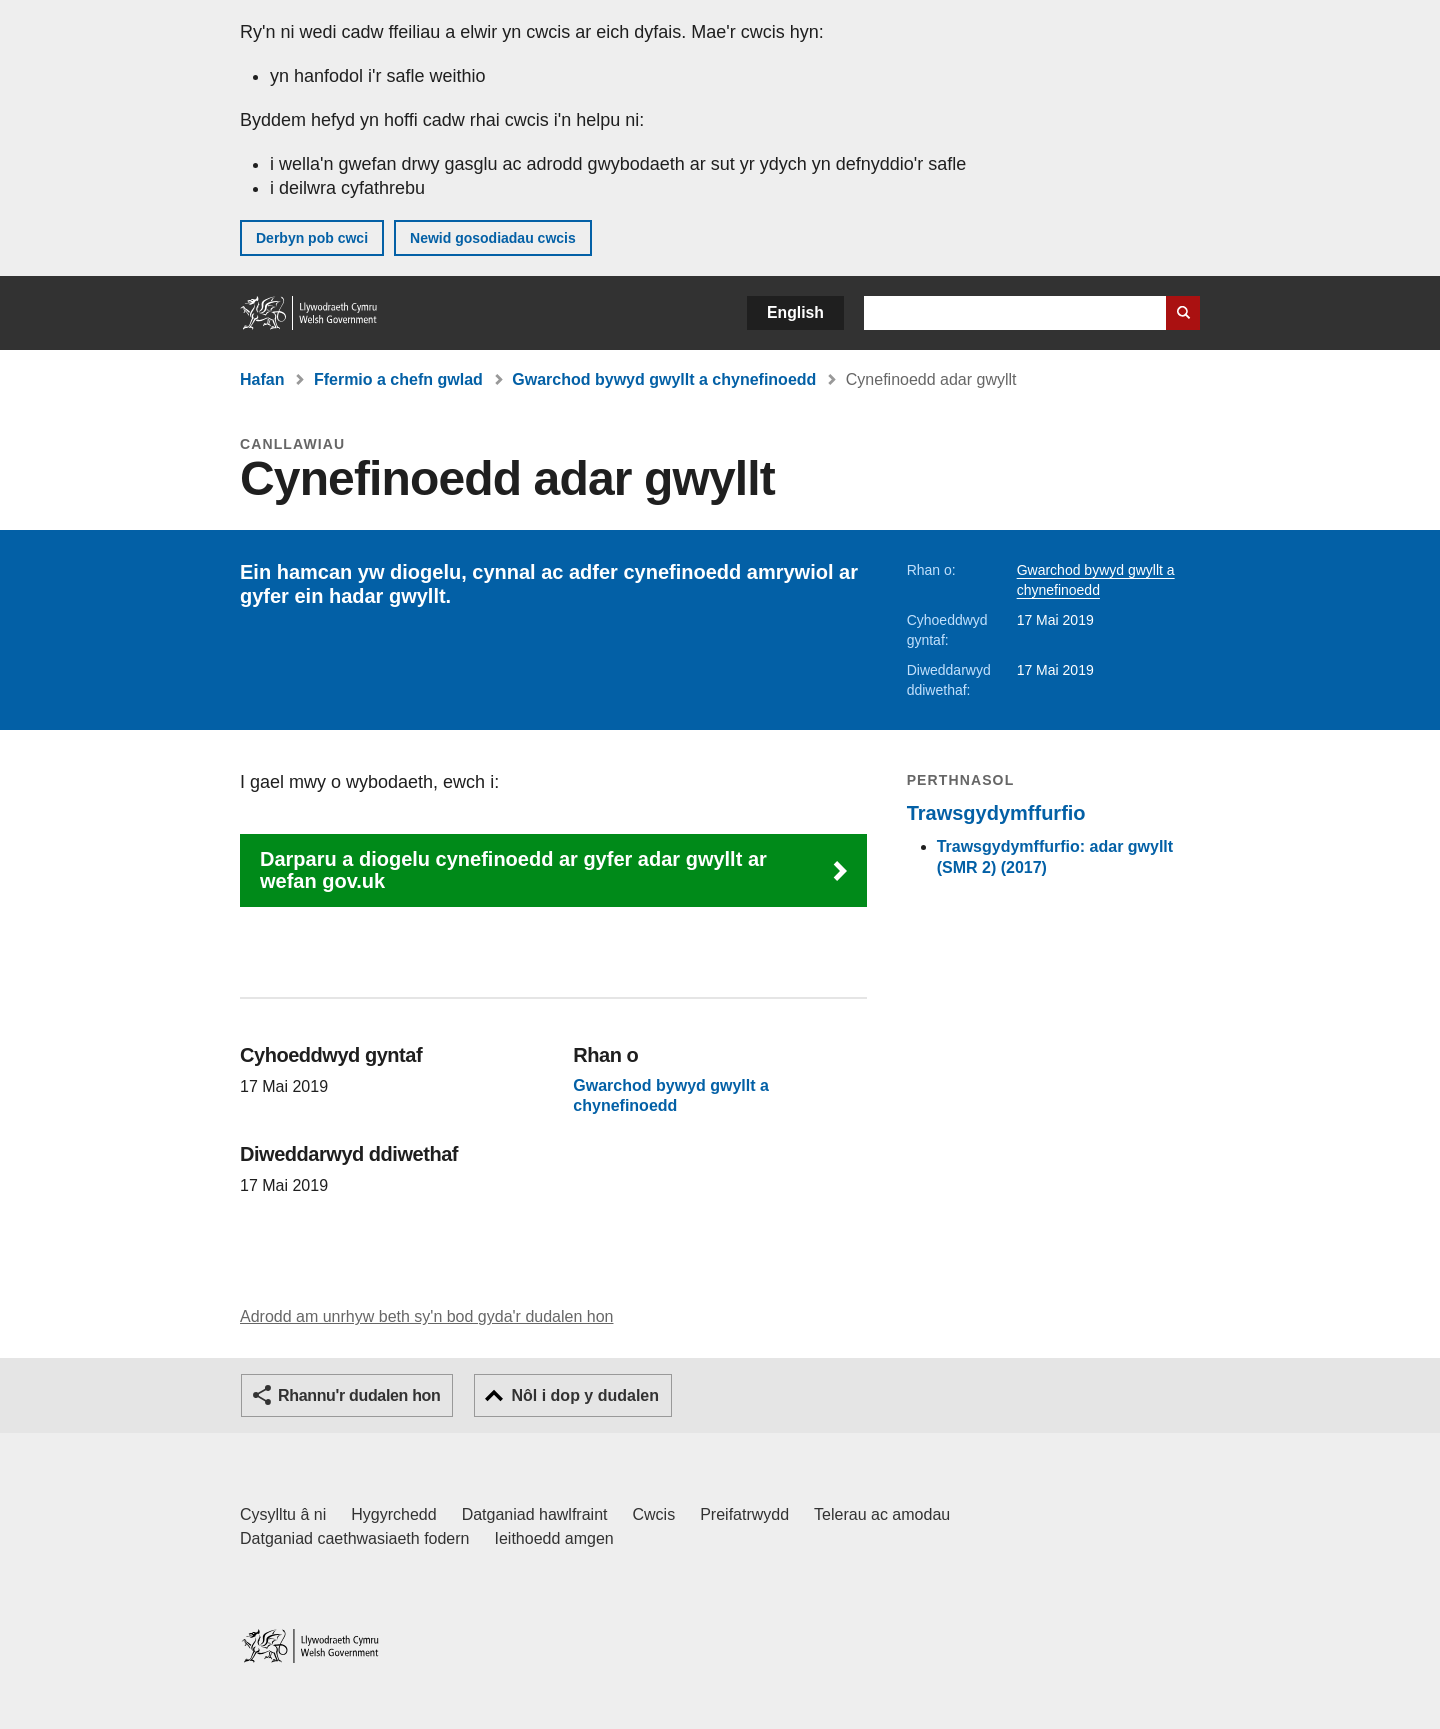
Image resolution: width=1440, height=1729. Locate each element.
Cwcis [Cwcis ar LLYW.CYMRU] (654, 1514)
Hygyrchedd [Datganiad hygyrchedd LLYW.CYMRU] (393, 1514)
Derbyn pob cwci (312, 238)
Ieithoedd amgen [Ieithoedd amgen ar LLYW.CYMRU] (554, 1538)
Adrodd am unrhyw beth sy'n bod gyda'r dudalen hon (426, 1316)
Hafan (262, 379)
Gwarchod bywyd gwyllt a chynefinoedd (664, 379)
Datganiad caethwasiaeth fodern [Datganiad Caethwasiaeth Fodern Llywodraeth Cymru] (355, 1538)
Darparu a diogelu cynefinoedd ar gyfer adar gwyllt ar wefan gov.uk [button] (513, 870)
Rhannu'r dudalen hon (359, 1395)
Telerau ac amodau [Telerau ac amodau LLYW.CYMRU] (882, 1514)
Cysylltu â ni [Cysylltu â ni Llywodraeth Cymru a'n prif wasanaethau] (283, 1514)
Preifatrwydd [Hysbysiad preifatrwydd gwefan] (744, 1514)
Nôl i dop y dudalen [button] (585, 1395)
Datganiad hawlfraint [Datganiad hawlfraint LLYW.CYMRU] (535, 1514)
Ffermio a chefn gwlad (398, 379)
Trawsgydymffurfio (996, 813)
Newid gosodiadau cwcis (493, 238)
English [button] (795, 312)
